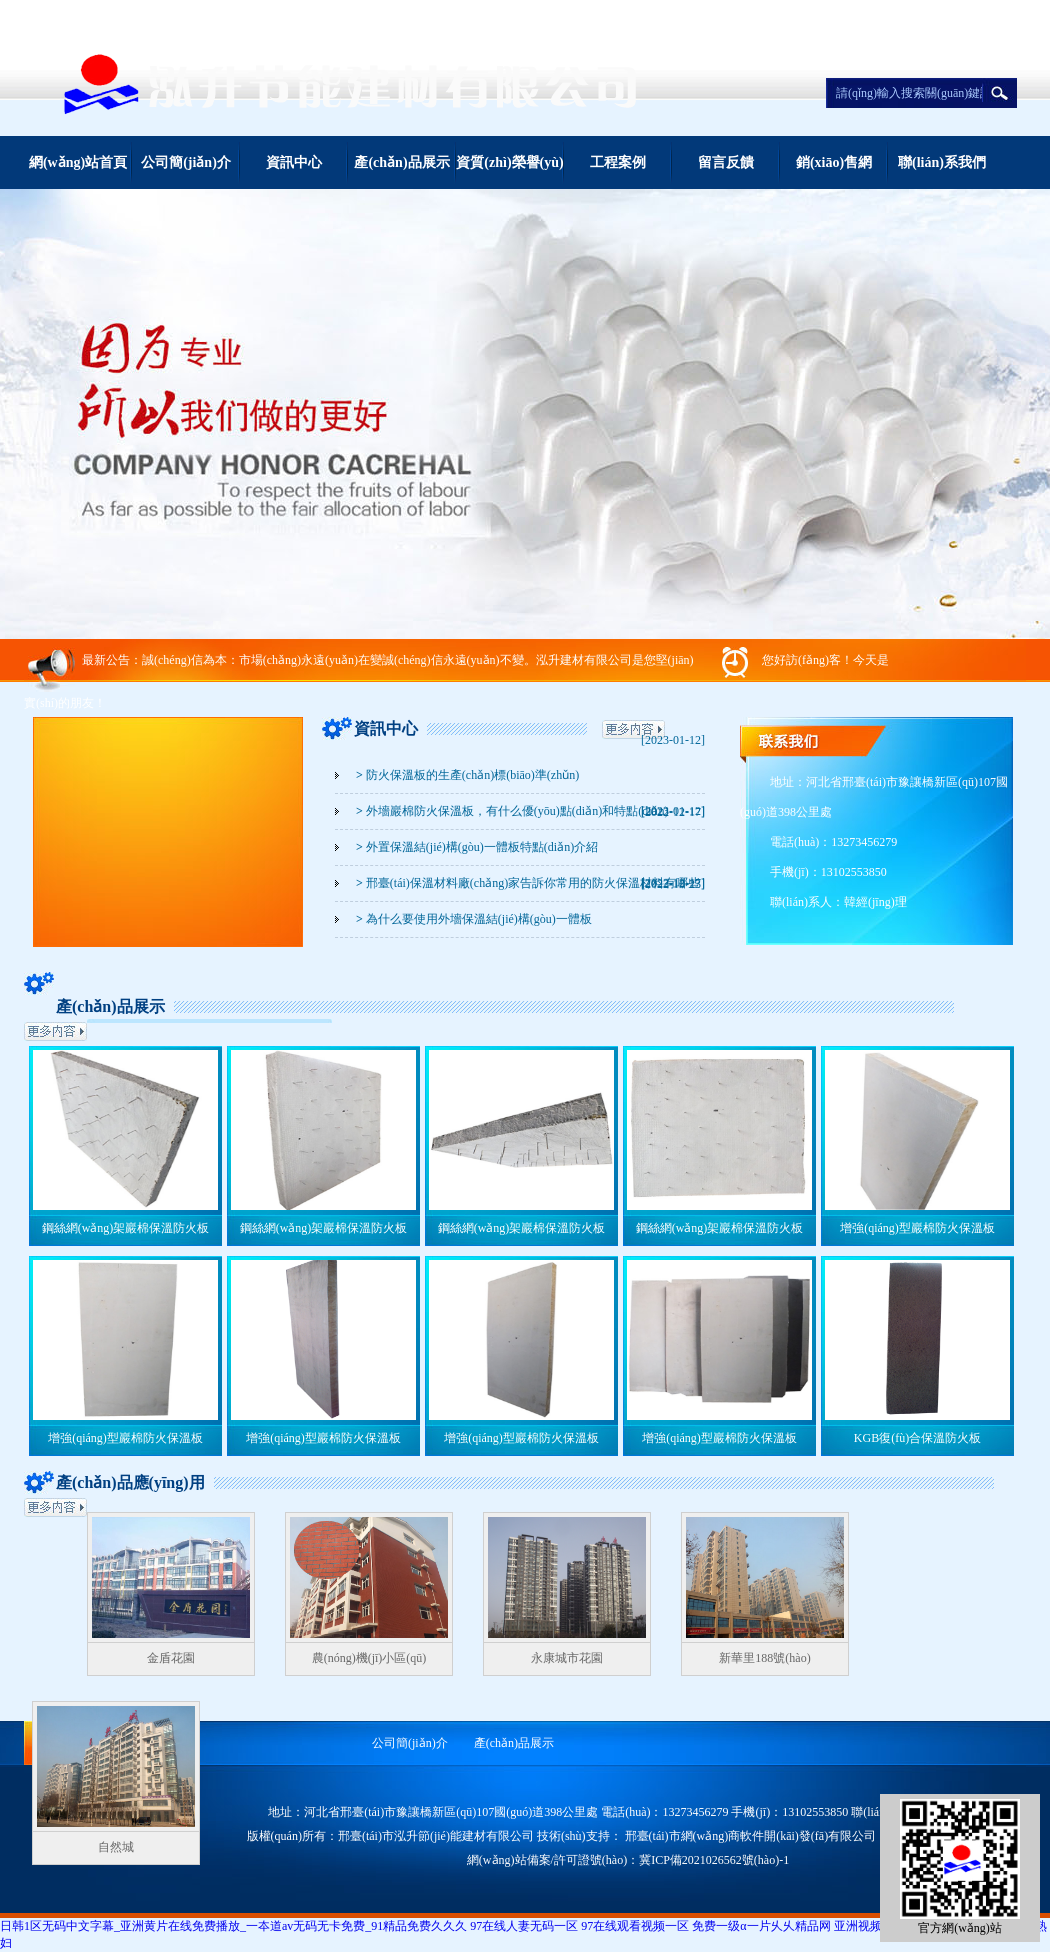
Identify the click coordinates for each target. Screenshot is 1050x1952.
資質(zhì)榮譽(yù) (509, 162)
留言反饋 (726, 162)
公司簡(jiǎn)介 (186, 162)
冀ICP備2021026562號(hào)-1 (714, 1860)
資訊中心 (294, 162)
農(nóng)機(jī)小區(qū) (369, 1658)
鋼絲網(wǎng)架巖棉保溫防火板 (126, 1228)
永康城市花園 (567, 1658)
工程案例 (618, 162)
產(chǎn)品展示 (401, 162)
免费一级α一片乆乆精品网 (761, 1926)
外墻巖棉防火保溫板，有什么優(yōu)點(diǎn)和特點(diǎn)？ (512, 811)
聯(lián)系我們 (942, 162)
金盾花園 (171, 1658)
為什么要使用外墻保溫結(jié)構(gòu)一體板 (474, 919)
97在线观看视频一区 (635, 1926)
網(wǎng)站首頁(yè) (78, 172)
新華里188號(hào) (764, 1658)
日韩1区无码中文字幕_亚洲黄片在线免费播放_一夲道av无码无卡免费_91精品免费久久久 (233, 1926)
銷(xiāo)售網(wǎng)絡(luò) (834, 172)
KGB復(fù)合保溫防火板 (917, 1438)
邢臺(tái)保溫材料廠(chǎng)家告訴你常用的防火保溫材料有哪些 (528, 883)
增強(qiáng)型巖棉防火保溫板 (917, 1228)
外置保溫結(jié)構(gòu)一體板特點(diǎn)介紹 (477, 847)
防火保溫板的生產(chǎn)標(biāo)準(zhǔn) (467, 775)
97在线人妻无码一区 (524, 1926)
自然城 (116, 1847)
